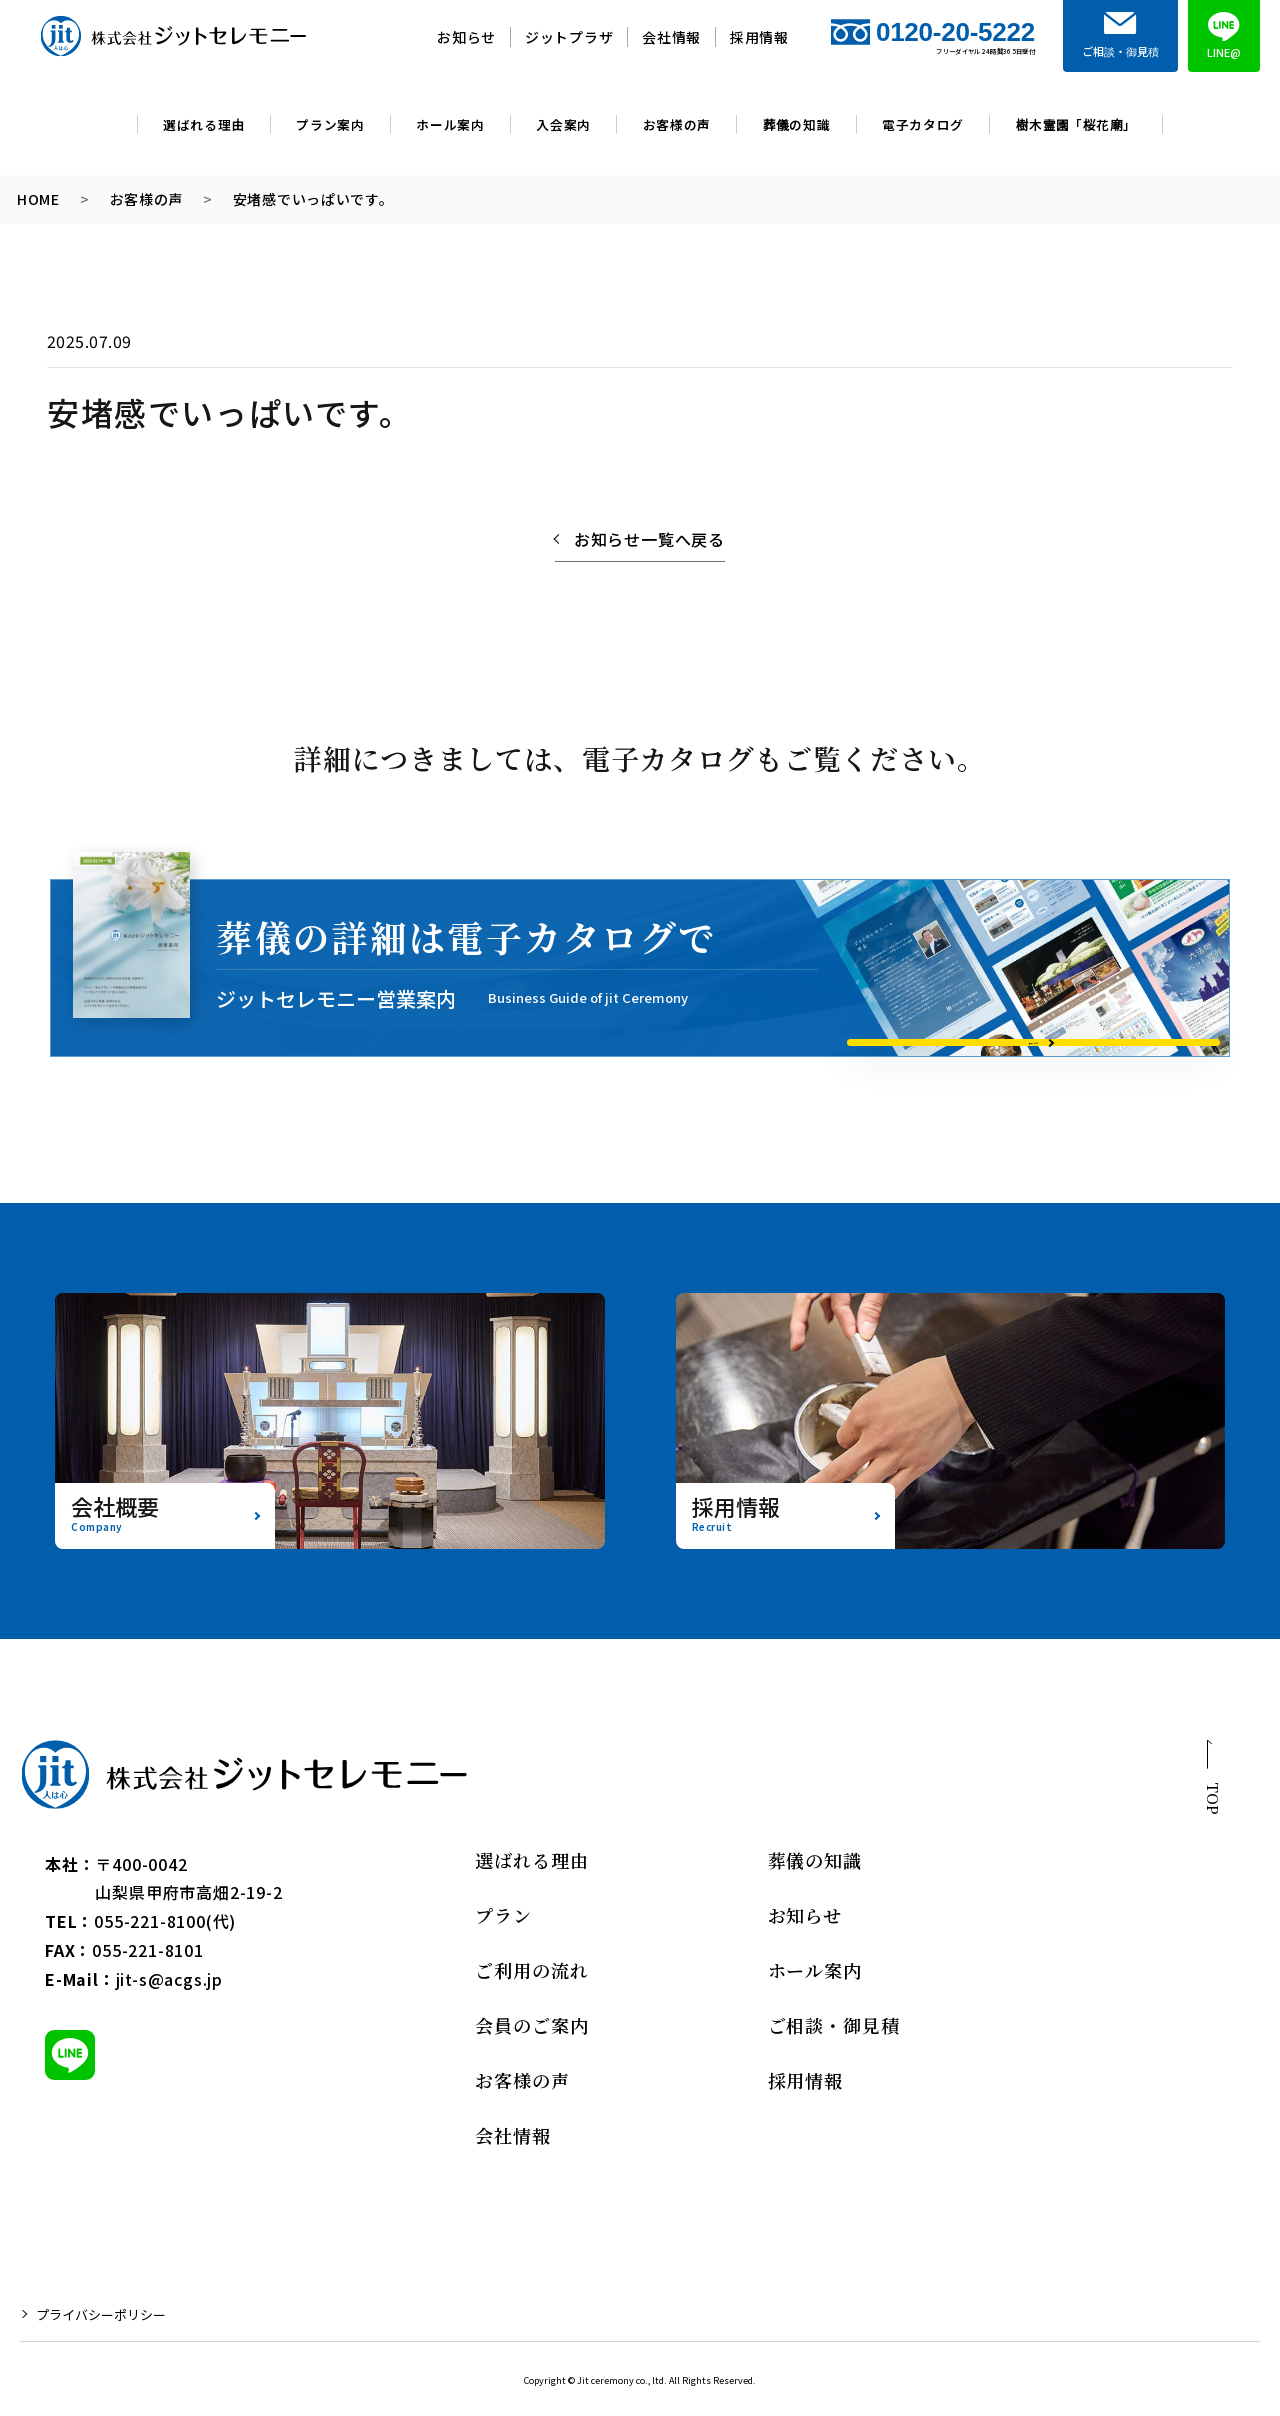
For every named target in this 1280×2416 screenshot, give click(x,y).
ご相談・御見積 (834, 2025)
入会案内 (563, 124)
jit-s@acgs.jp (169, 1979)
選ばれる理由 (204, 124)
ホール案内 (450, 124)
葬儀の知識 (797, 124)
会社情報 (671, 37)
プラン (503, 1915)
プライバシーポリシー (101, 2314)
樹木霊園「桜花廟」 (1076, 124)
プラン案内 (330, 124)
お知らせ (466, 37)
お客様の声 (677, 124)
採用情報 (759, 37)
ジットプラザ (569, 37)
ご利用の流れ (531, 1970)
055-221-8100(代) (165, 1921)
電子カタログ (923, 124)
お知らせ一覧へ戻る (649, 539)
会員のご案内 (531, 2025)
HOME (38, 199)
